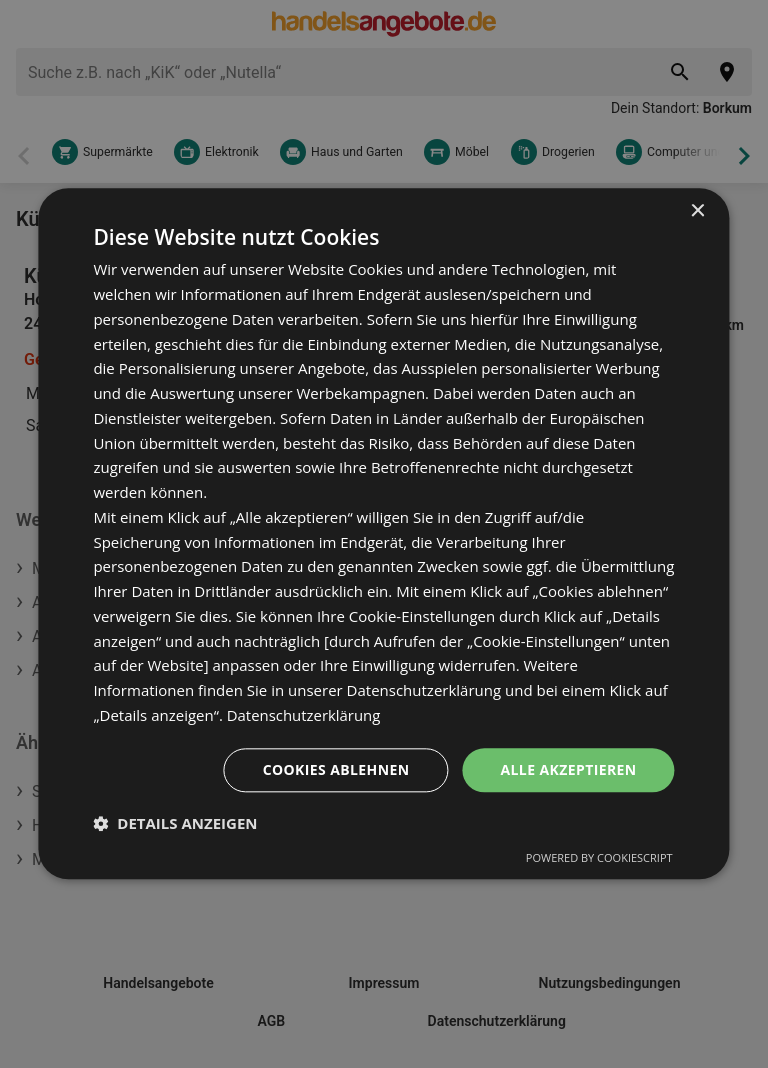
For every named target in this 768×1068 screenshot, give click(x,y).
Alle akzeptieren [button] (568, 769)
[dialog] (383, 533)
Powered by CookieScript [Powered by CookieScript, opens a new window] (599, 858)
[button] (175, 824)
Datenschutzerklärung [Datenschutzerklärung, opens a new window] (304, 715)
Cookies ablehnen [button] (336, 769)
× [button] (697, 211)
